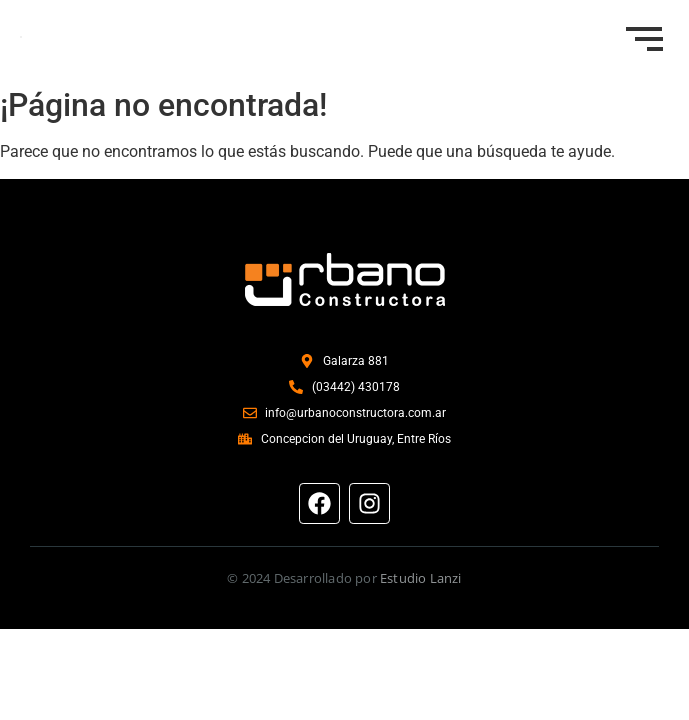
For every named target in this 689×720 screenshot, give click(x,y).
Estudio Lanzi (421, 578)
